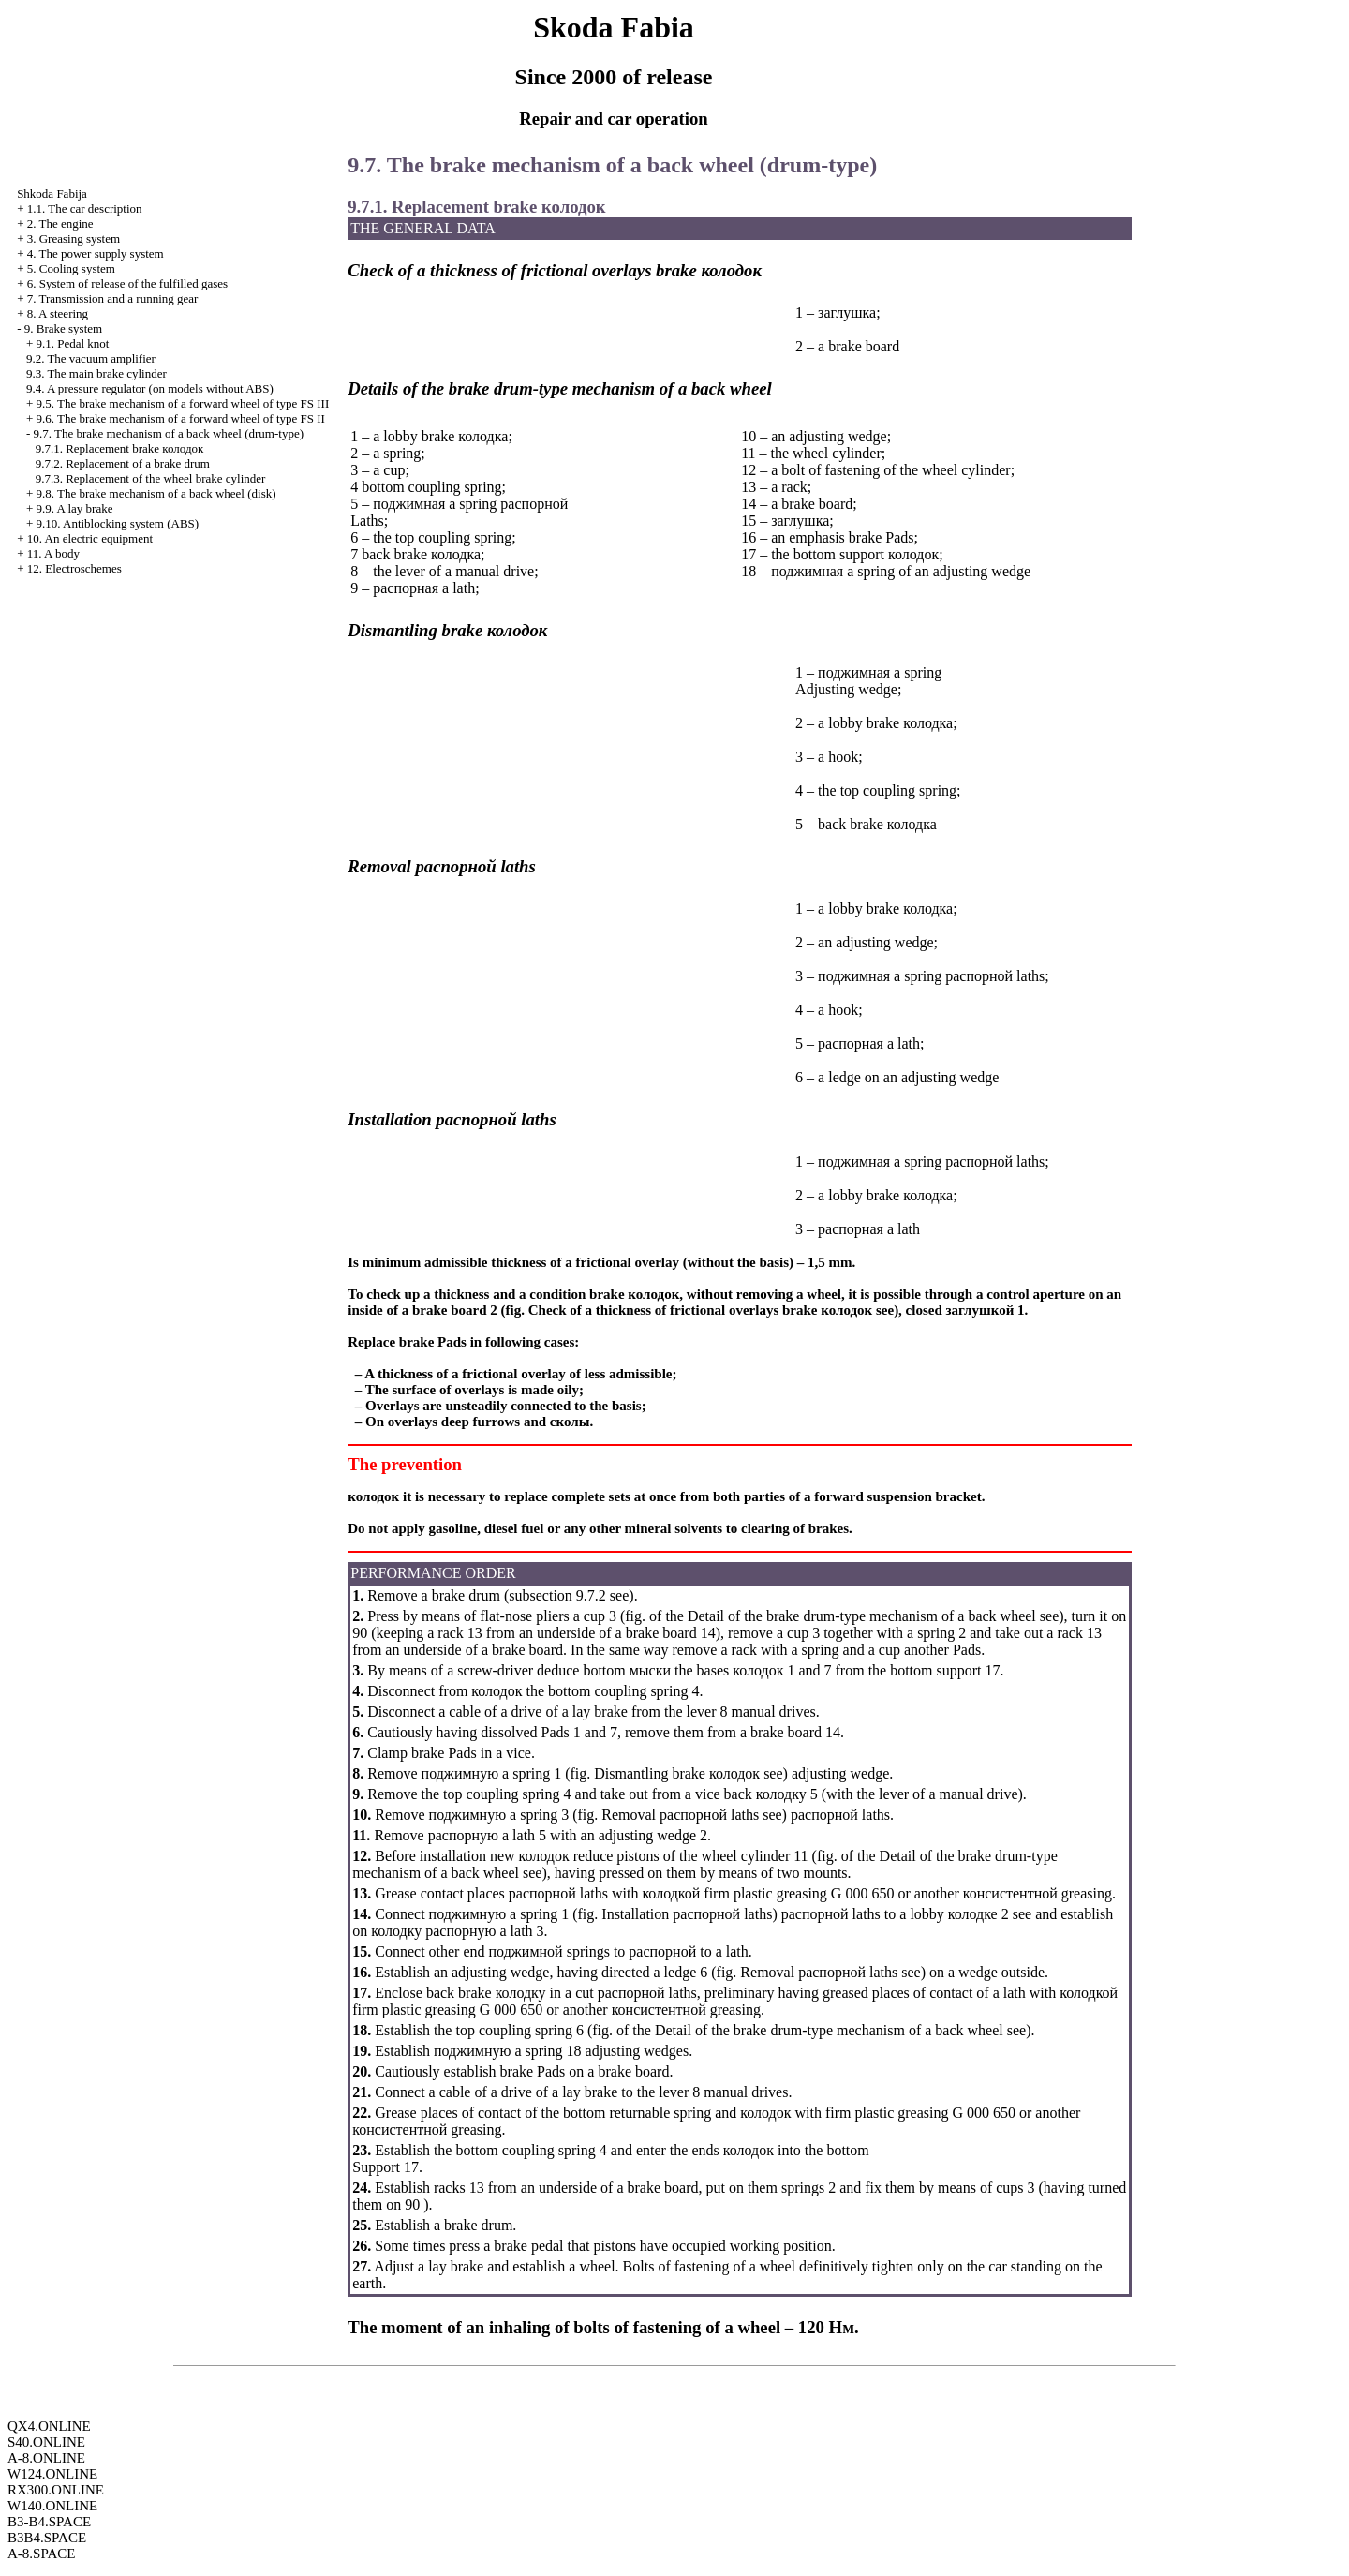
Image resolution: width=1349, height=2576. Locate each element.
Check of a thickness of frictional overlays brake (700, 1310)
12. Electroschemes (74, 568)
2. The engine (60, 223)
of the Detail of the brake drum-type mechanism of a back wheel (842, 1616)
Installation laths (686, 1914)
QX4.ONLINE (49, 2426)
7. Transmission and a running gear (113, 298)
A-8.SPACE (41, 2553)
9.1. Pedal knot (72, 343)
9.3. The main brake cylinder (96, 373)
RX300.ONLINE (55, 2489)
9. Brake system (63, 328)
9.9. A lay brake (74, 508)
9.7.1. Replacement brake (120, 448)
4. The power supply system (95, 253)
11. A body (53, 553)
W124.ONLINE (52, 2473)
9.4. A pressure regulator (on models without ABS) (150, 388)
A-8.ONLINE (46, 2457)
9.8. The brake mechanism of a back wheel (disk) (155, 493)
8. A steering (57, 313)
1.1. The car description (84, 208)
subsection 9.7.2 (557, 1595)
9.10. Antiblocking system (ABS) (117, 523)
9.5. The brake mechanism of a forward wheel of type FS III (182, 403)
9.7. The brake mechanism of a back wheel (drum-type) (168, 433)
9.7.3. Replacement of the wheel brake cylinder (151, 478)
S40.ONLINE (46, 2442)
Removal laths (680, 1815)
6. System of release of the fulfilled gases (127, 283)
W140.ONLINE (52, 2505)
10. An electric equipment (90, 538)
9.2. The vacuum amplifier (91, 358)
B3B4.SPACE (46, 2537)
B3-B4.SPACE (49, 2521)
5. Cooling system (71, 268)
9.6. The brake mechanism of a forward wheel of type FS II (180, 418)
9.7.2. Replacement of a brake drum (123, 463)
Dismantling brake (677, 1773)
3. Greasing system (73, 238)
